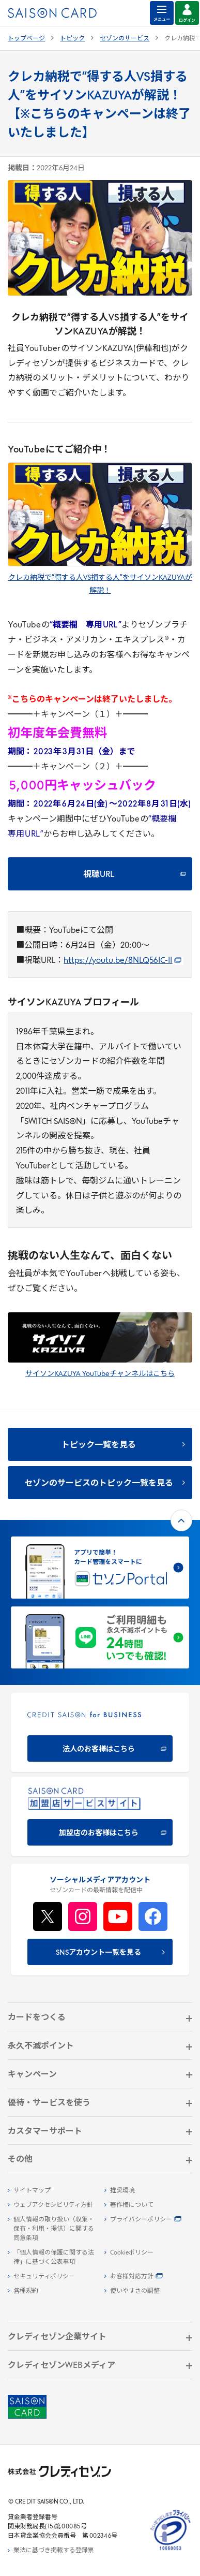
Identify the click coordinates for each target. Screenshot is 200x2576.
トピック (72, 39)
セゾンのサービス (124, 39)
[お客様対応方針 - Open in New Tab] (148, 2276)
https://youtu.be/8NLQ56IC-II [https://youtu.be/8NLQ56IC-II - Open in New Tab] (122, 961)
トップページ (26, 39)
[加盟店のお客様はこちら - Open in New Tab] (100, 1816)
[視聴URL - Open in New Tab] (100, 873)
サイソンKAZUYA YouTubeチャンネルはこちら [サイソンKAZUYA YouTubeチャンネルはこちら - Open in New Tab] (100, 1374)
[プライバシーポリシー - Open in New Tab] (148, 2219)
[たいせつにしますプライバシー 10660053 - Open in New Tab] (170, 2551)
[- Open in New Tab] (100, 514)
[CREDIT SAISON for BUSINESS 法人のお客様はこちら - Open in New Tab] (100, 1732)
